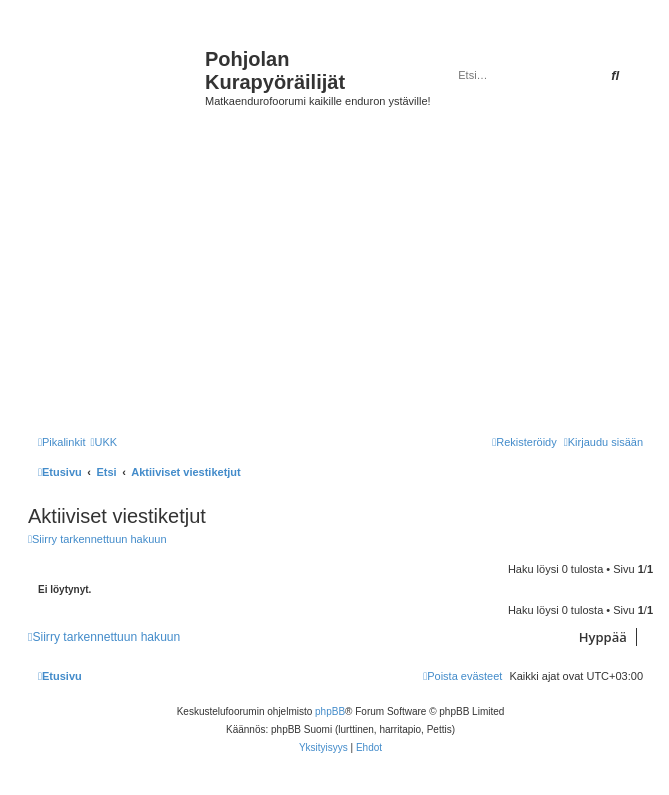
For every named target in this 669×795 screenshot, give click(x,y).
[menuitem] (103, 442)
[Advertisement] (346, 280)
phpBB (330, 711)
